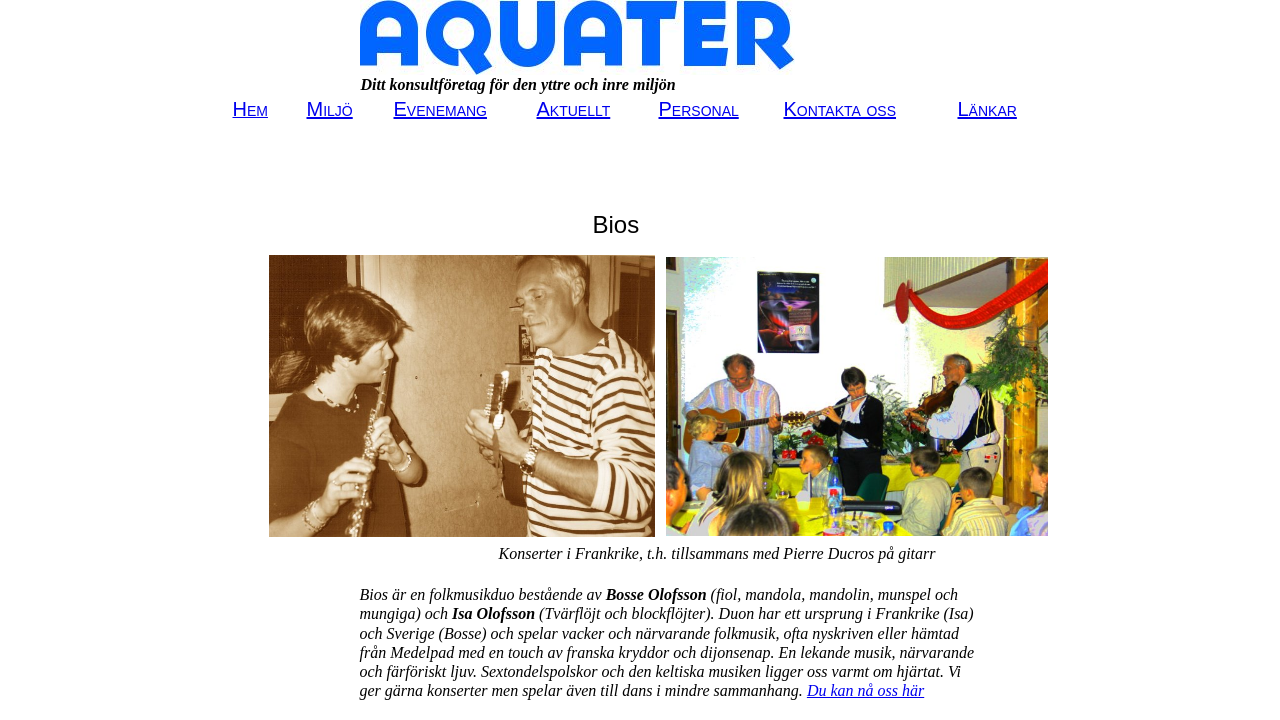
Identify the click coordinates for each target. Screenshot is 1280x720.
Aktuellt (574, 109)
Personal (699, 109)
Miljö (330, 109)
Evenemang (440, 109)
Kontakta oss (840, 109)
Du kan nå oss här (865, 690)
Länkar (987, 109)
